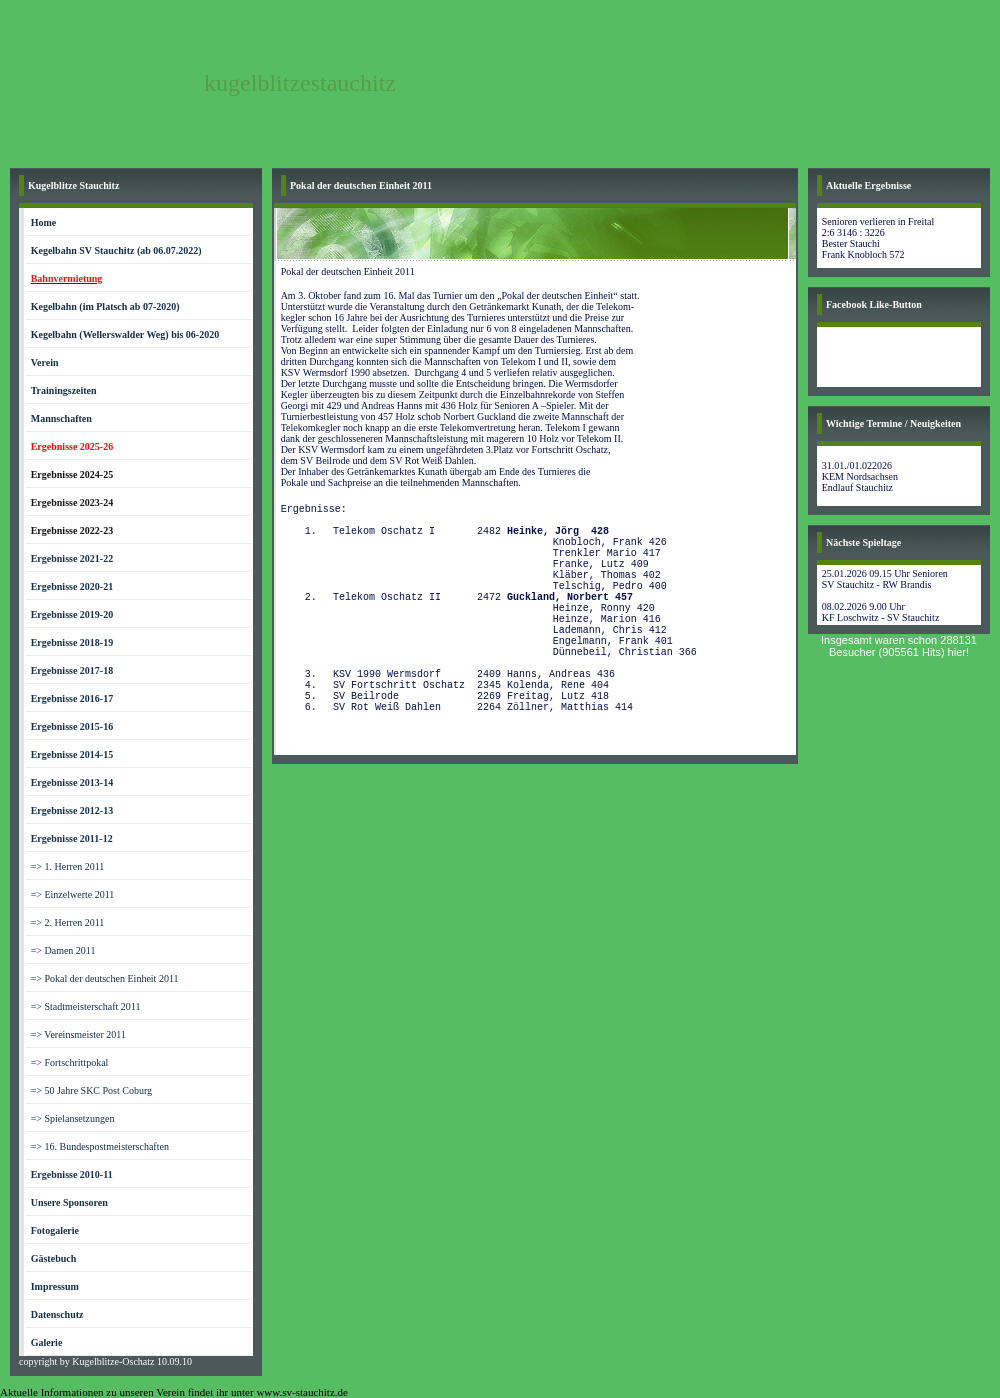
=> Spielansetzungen (73, 1118)
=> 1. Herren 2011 (68, 866)
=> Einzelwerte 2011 (73, 894)
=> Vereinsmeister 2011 (78, 1034)
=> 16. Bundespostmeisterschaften (100, 1146)
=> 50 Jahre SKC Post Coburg (91, 1090)
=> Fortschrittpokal (70, 1062)
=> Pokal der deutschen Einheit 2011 (105, 978)
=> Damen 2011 (63, 950)
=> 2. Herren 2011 (68, 922)
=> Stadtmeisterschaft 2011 (86, 1006)
